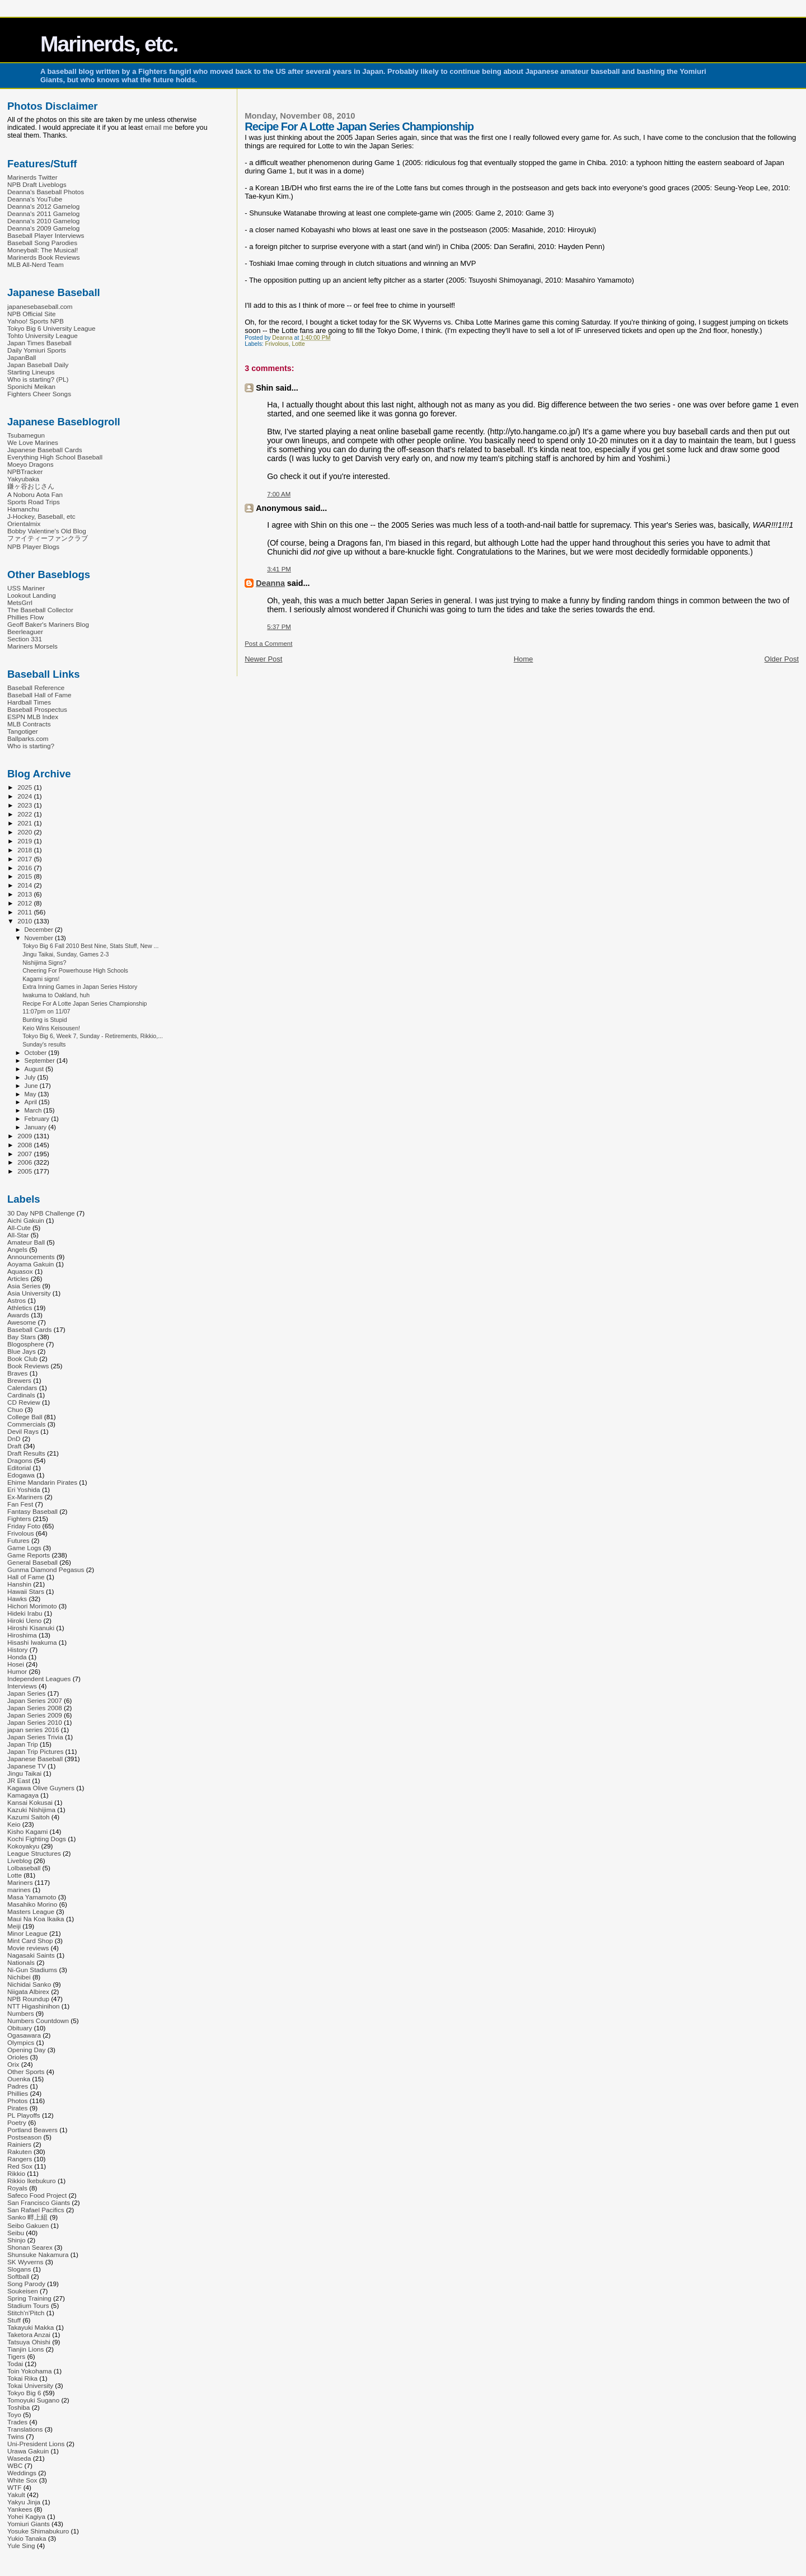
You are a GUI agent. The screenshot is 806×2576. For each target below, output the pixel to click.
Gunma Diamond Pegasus (45, 1569)
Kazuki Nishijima (31, 1809)
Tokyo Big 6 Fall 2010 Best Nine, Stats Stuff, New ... (90, 945)
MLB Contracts (29, 724)
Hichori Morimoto (32, 1606)
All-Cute (19, 1227)
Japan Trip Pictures (35, 1751)
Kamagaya (23, 1795)
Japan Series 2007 (34, 1700)
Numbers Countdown (38, 2020)
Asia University (29, 1293)
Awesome (21, 1322)
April (32, 1102)
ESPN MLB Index (32, 716)
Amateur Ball (26, 1242)
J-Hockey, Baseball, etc (41, 516)
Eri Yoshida (23, 1489)
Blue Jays (21, 1351)
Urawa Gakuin (28, 2451)
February (38, 1118)
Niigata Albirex (28, 1991)
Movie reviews (28, 1947)
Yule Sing (21, 2545)
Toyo (14, 2414)
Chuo (15, 1409)
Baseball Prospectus (37, 709)
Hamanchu (23, 509)
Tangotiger (22, 731)
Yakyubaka (23, 478)
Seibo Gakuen (28, 2225)
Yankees (19, 2509)
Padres (17, 2086)
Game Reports (28, 1555)
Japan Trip (22, 1744)
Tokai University (30, 2385)
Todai (15, 2363)
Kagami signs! (40, 978)
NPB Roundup (28, 1998)
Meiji (14, 1926)
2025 (25, 787)
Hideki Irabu (25, 1613)
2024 (25, 796)
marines (19, 1889)
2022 (25, 814)
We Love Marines (32, 442)
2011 (25, 912)
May (31, 1094)
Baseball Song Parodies (42, 242)
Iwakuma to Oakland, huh (56, 995)
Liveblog (19, 1860)
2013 (25, 894)
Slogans (19, 2269)
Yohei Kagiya (26, 2516)
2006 (25, 1162)
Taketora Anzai (28, 2334)
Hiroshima (22, 1635)
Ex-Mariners (25, 1496)
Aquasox (20, 1271)
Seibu (15, 2232)
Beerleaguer (25, 631)
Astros (16, 1300)
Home (523, 659)
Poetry (16, 2122)
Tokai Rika (22, 2378)
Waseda (19, 2458)
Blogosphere (25, 1344)
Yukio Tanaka (26, 2538)
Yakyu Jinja (23, 2501)
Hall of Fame (25, 1576)
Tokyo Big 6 (24, 2392)
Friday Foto (23, 1525)
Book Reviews (28, 1365)
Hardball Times (29, 702)
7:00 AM (278, 494)
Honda (17, 1656)
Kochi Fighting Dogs (36, 1838)
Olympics (20, 2042)
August (35, 1069)
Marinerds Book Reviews (43, 257)
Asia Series (23, 1285)
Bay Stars (21, 1336)
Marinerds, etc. (108, 44)
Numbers (20, 2013)
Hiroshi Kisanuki (30, 1627)
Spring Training (29, 2298)
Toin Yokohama (29, 2371)
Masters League (30, 1911)
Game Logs (24, 1547)
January (37, 1127)
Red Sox (19, 2166)
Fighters (19, 1518)
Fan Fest (20, 1504)
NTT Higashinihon (33, 2006)
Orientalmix (23, 523)
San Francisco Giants (38, 2202)
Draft (14, 1445)
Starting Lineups (31, 372)
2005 (25, 1171)
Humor (17, 1671)
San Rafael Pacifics (35, 2209)
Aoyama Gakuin (30, 1264)
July (31, 1077)
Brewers (19, 1380)
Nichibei (19, 1977)
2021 (25, 823)
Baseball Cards (29, 1329)
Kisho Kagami (27, 1831)
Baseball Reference (35, 687)
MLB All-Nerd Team (35, 264)
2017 (25, 858)
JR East (18, 1780)
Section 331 (24, 638)
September (41, 1060)
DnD (13, 1438)
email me (159, 128)
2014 (25, 885)
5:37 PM (279, 626)
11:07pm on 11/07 (46, 1011)
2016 (25, 867)
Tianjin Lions (25, 2349)
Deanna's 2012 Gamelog (43, 206)
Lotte (298, 344)
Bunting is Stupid (44, 1019)
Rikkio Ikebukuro (31, 2180)
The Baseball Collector (40, 609)
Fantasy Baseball (32, 1511)
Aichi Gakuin (25, 1220)
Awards (18, 1315)
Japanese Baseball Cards (44, 449)
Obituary (19, 2027)
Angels (17, 1249)
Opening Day (26, 2049)
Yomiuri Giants (28, 2523)
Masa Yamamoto (32, 1897)
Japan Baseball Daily (37, 364)
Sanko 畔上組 (27, 2217)
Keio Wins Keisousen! (51, 1028)
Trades (17, 2421)
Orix (13, 2064)
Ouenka (18, 2078)
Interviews (22, 1686)
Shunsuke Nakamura (37, 2254)
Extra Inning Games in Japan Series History (79, 986)
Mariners (20, 1882)
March (34, 1110)
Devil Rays (23, 1431)
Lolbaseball (23, 1867)
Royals (17, 2188)
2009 (25, 1135)
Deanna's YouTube (34, 199)
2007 (25, 1153)
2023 (25, 805)
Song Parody (26, 2283)
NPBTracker (25, 471)
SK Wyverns (25, 2261)
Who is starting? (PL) (37, 379)
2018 (25, 849)
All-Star (18, 1234)
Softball (18, 2276)
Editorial (19, 1467)
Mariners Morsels (32, 646)
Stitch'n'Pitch (25, 2312)
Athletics (19, 1307)
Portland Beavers (32, 2129)
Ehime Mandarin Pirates (42, 1482)
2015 (25, 876)
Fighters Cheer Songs (39, 393)
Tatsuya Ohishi (28, 2341)
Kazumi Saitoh (28, 1816)
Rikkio (16, 2173)
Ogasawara (24, 2035)
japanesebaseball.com (40, 306)
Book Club (22, 1358)
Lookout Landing (31, 595)
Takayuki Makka (30, 2327)
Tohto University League (42, 335)
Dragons (19, 1460)
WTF (14, 2487)
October (37, 1052)
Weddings (21, 2472)
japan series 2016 (33, 1729)
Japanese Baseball (35, 1758)
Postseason (24, 2137)
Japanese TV (26, 1766)
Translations (25, 2429)
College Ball (25, 1416)
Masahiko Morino (32, 1904)
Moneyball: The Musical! (42, 250)
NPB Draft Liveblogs (37, 184)
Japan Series (26, 1693)
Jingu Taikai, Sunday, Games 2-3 (65, 954)
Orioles (17, 2057)
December (40, 929)
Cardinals (21, 1395)
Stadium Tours (28, 2305)
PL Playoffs (23, 2115)
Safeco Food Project (37, 2195)
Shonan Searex (30, 2247)
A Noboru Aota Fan (35, 494)
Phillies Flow (25, 617)
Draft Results (26, 1453)
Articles (18, 1278)
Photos (17, 2100)
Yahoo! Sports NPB (35, 321)
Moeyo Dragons (30, 464)
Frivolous (277, 344)
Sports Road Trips (33, 501)
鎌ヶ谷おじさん (30, 486)
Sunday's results (43, 1044)
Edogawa (21, 1475)
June (32, 1085)
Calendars (22, 1387)
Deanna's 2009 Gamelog (43, 228)
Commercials (26, 1424)
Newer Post (263, 659)
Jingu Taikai (24, 1773)
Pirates (17, 2108)
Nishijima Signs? (44, 962)
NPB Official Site (31, 313)
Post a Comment (268, 643)
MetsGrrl (19, 602)
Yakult (16, 2494)
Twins (15, 2436)
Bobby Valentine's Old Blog (46, 530)
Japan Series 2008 (34, 1707)
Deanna (270, 583)
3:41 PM (279, 569)
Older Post (782, 659)
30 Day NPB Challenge (41, 1213)
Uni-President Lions (35, 2443)
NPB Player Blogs (33, 546)
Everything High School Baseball (54, 457)
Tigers (16, 2356)
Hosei (15, 1664)
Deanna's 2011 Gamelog (43, 213)
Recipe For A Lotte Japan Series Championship (84, 1003)
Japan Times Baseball (39, 342)
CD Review (23, 1402)
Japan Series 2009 (34, 1715)
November (40, 938)
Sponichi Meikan (31, 386)
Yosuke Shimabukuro (38, 2531)
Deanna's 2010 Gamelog (43, 220)
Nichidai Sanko (29, 1984)
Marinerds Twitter (32, 177)
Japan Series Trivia (35, 1736)
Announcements (31, 1256)
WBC (14, 2465)
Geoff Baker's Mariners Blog (48, 624)
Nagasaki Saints (31, 1955)
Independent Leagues (39, 1678)
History (17, 1649)
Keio (13, 1824)
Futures (18, 1540)
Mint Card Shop (30, 1940)
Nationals (21, 1962)
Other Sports (25, 2071)
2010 (25, 921)
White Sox (22, 2480)
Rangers (19, 2158)
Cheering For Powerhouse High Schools (75, 970)
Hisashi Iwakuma (32, 1642)
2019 (25, 840)
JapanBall (21, 357)
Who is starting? (30, 745)
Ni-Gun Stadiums (32, 1969)
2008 (25, 1144)
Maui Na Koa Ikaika (35, 1918)
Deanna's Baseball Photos (45, 191)
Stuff (14, 2320)
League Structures (34, 1853)
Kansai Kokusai (30, 1802)
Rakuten (19, 2151)
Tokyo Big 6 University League (51, 328)
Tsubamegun (26, 435)
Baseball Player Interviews (45, 235)
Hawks (17, 1598)
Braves (17, 1373)
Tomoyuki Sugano (33, 2400)
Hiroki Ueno (24, 1620)
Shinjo (16, 2240)
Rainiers (19, 2144)
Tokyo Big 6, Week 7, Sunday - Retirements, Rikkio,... (92, 1036)
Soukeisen (22, 2291)
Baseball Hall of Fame (39, 694)
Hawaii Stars (25, 1591)
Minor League (27, 1933)
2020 (25, 832)
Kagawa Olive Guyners (40, 1787)
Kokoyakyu (23, 1846)
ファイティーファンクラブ (47, 538)
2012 (25, 903)
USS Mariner (26, 588)
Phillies (17, 2093)
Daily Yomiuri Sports (36, 350)
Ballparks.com (28, 738)
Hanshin (19, 1584)
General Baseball (32, 1562)
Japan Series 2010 (34, 1722)
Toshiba (18, 2407)
